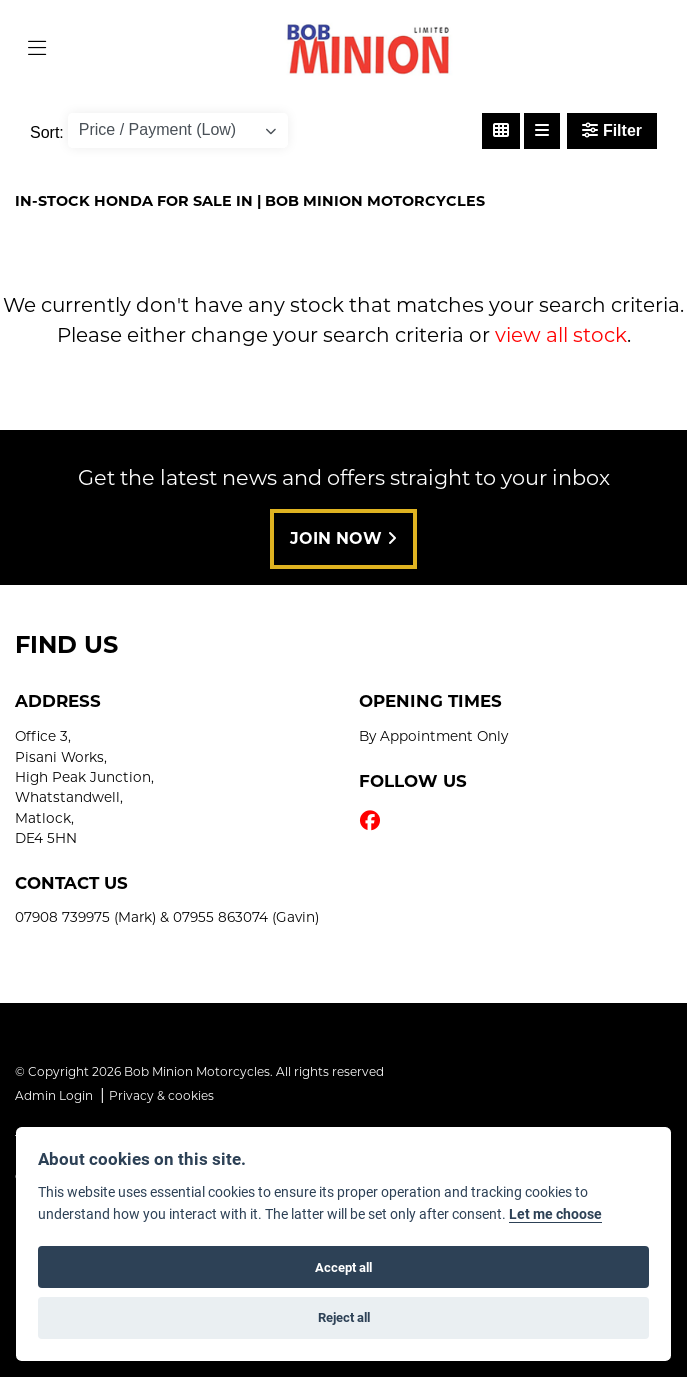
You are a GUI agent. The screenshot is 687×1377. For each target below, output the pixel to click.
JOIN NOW (343, 538)
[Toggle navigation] (37, 49)
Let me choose (555, 1214)
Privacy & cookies (161, 1095)
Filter (612, 130)
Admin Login (54, 1095)
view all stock (561, 335)
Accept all (343, 1267)
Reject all (344, 1317)
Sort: (47, 132)
